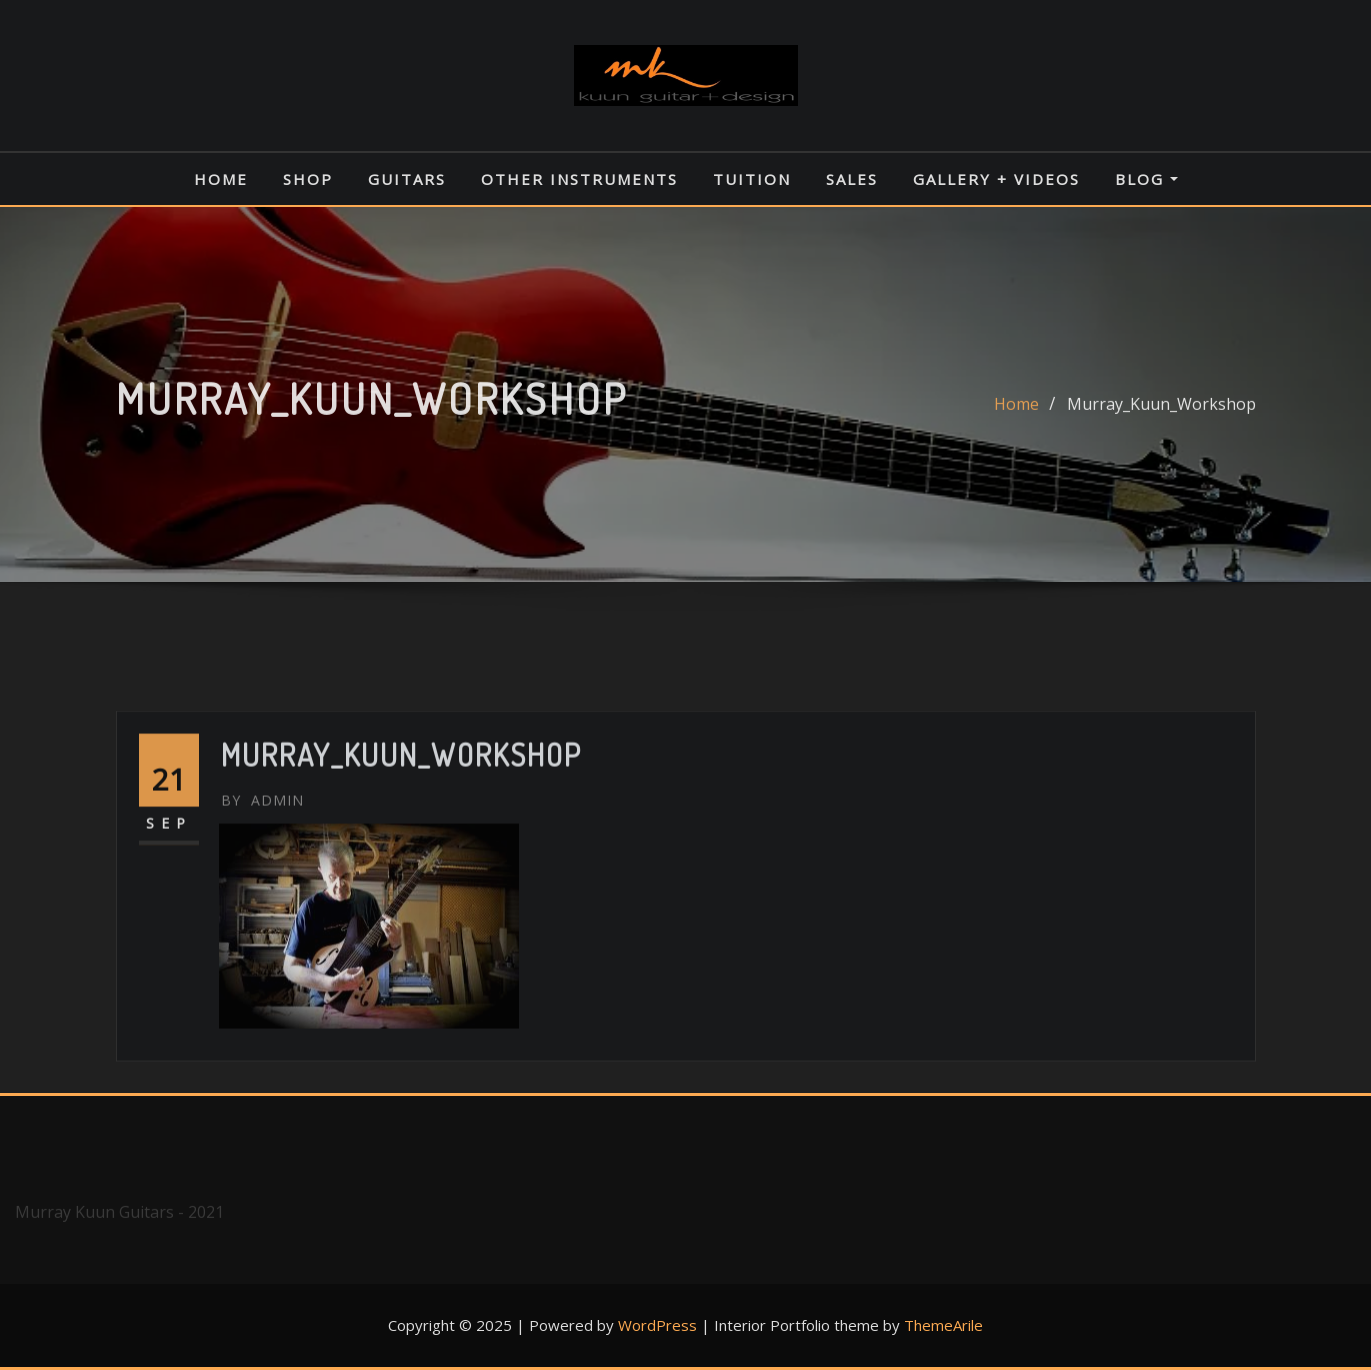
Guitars (407, 179)
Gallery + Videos (996, 179)
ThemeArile (943, 1325)
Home (221, 179)
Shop (308, 179)
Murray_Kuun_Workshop (1161, 414)
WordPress (657, 1325)
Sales (852, 179)
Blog (1146, 179)
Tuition (752, 179)
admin (262, 863)
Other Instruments (579, 179)
